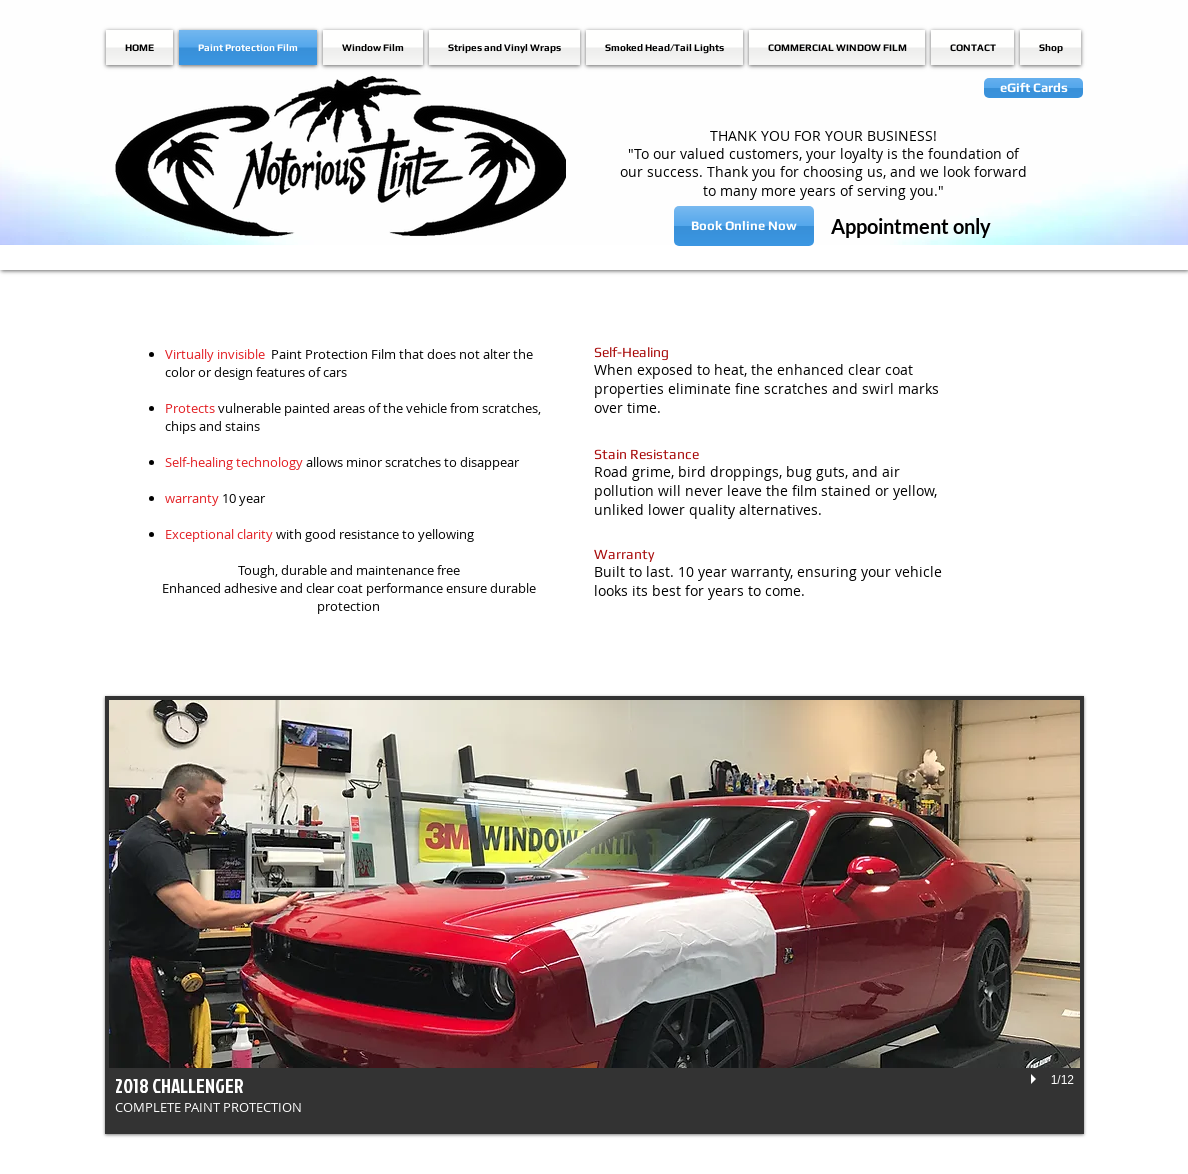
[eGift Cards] (1033, 88)
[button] (594, 915)
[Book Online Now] (744, 226)
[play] (1036, 1079)
